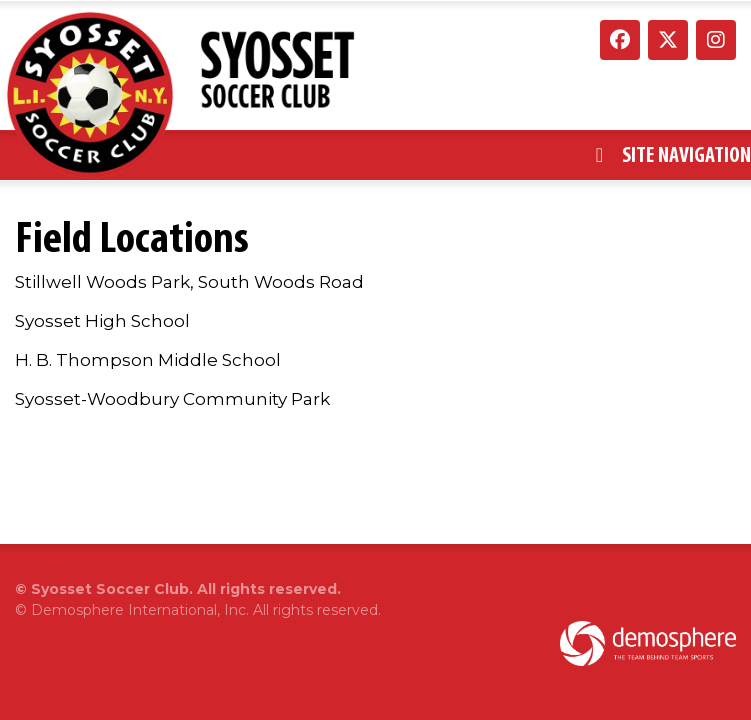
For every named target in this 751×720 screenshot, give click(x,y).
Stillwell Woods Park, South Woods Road (189, 282)
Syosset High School (102, 321)
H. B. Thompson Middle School (148, 360)
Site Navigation (673, 155)
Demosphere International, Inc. (140, 610)
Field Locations (132, 237)
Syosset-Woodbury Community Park (172, 399)
